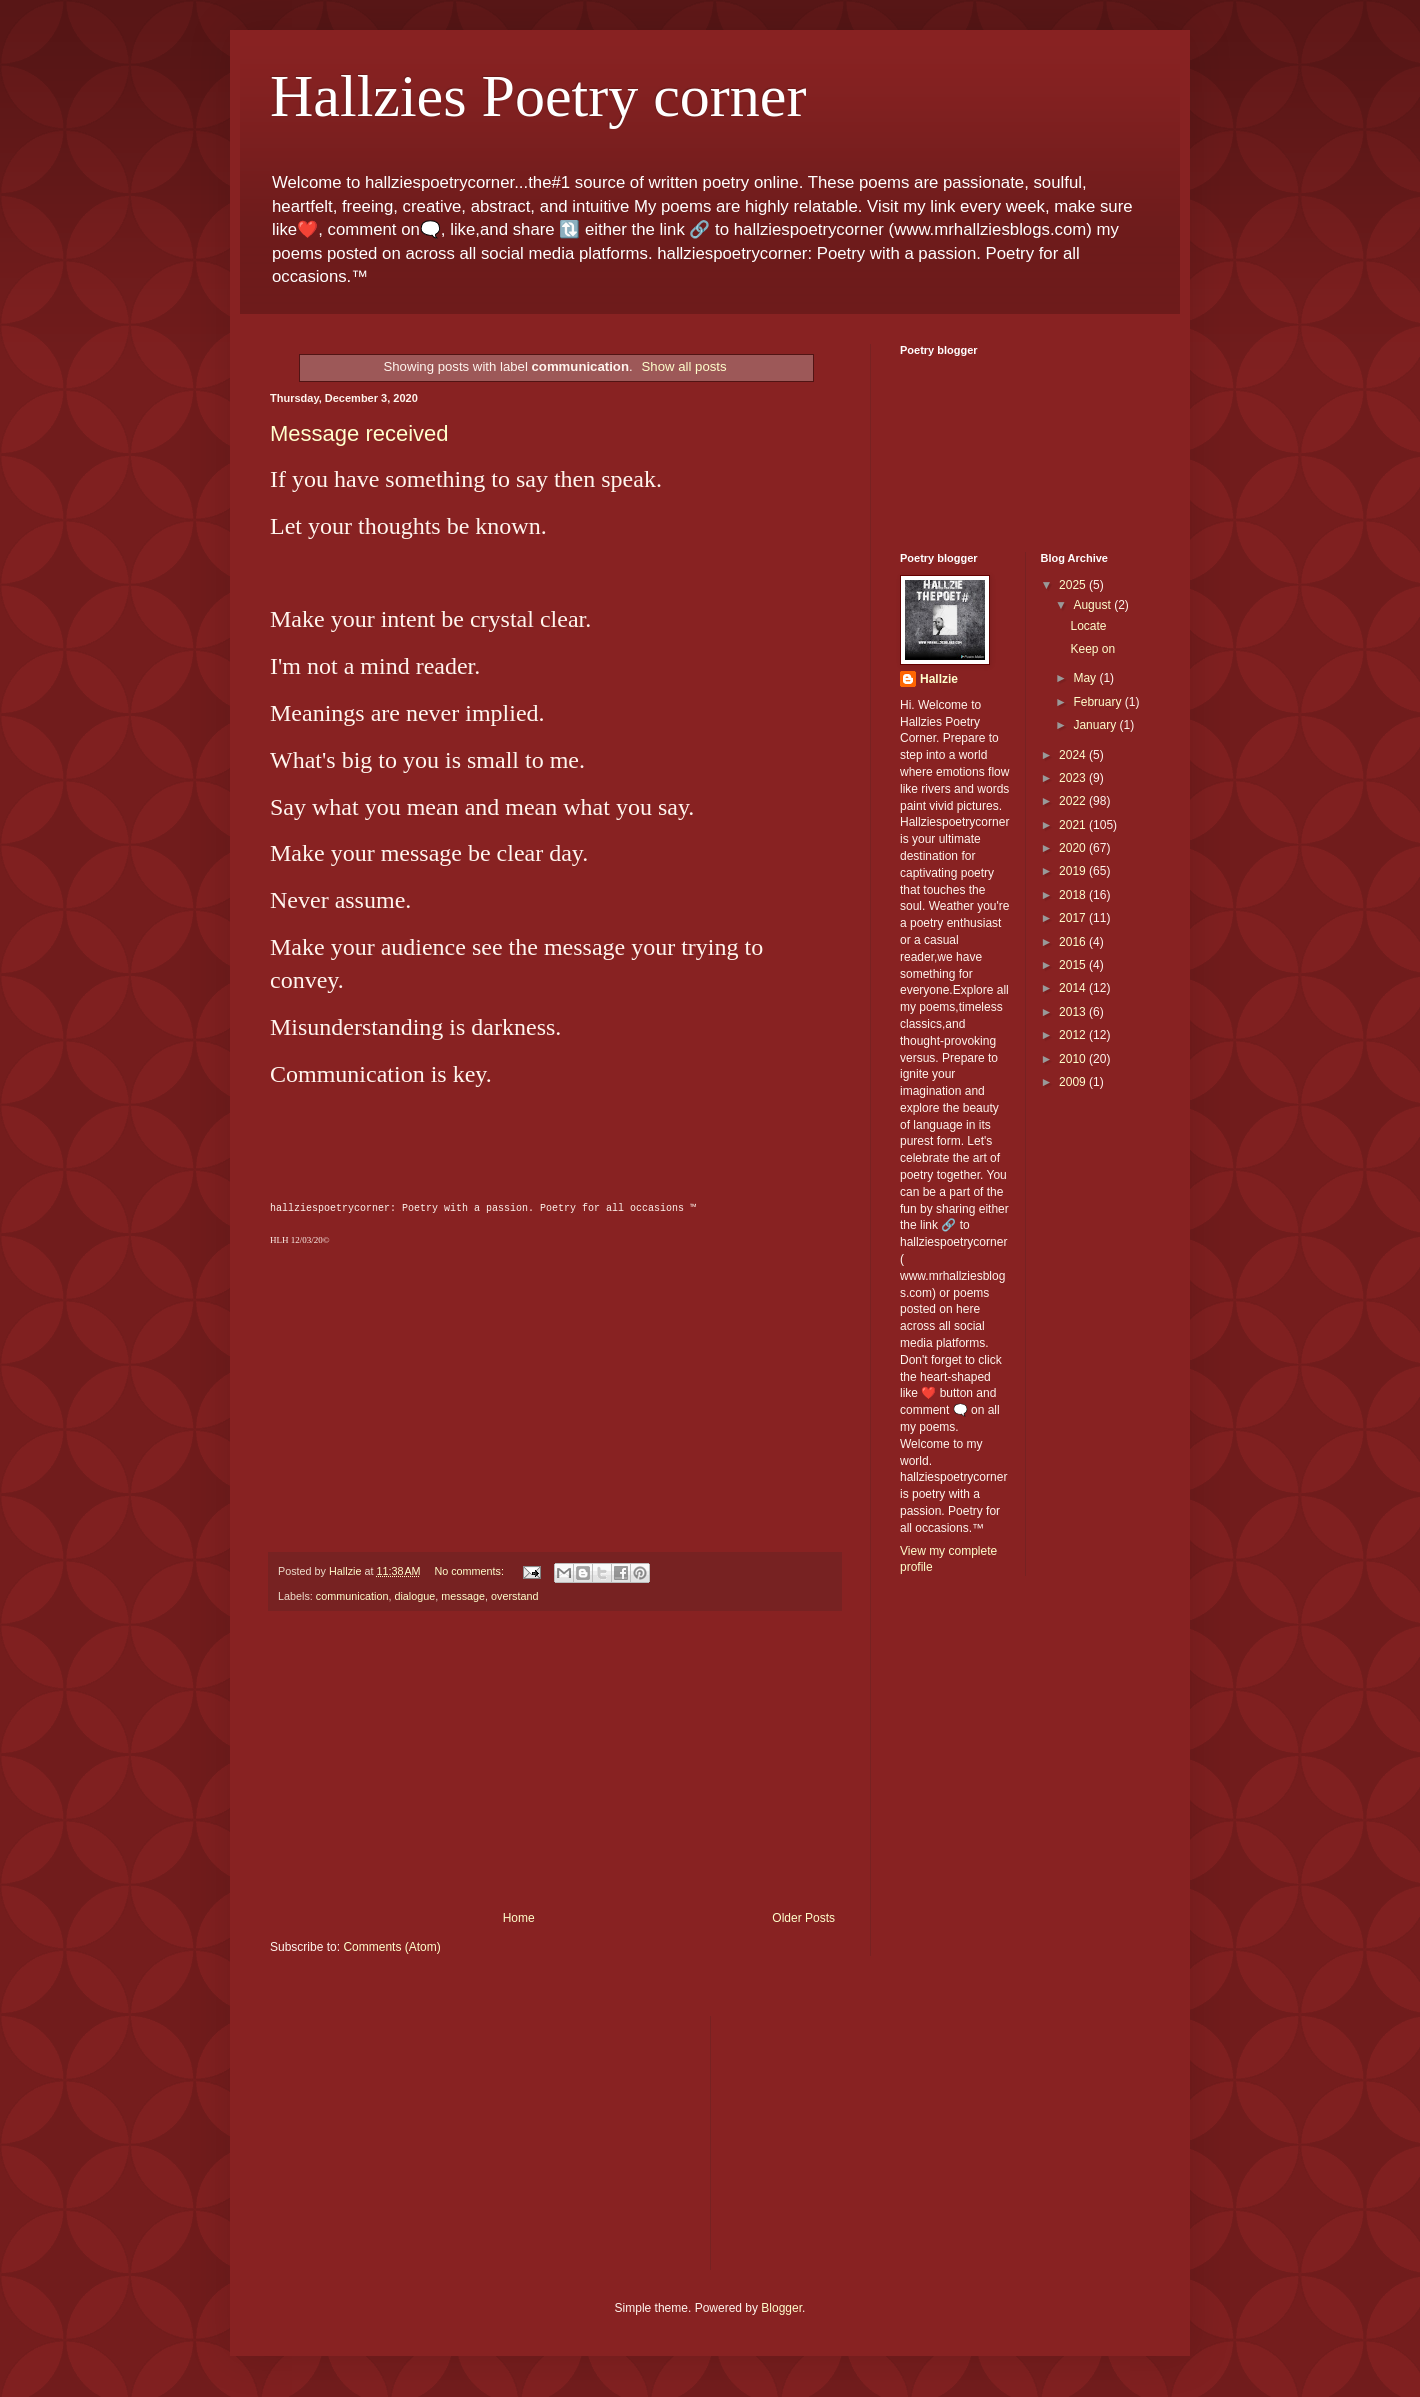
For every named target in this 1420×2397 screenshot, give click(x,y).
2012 (1074, 1035)
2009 (1074, 1082)
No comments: (470, 1571)
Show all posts (684, 366)
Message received (359, 433)
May (1086, 678)
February (1098, 702)
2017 (1074, 918)
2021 (1074, 825)
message (463, 1596)
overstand (514, 1596)
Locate (1088, 626)
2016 (1074, 942)
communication (352, 1596)
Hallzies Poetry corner (538, 96)
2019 (1074, 871)
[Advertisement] (555, 1761)
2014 (1074, 988)
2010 (1074, 1059)
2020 (1074, 848)
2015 (1074, 965)
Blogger (781, 2308)
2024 (1074, 755)
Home (519, 1918)
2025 (1074, 585)
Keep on (1092, 649)
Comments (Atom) (391, 1947)
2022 (1074, 801)
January (1096, 725)
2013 (1074, 1012)
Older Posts (803, 1918)
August (1093, 605)
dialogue (414, 1596)
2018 (1074, 895)
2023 (1074, 778)
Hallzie (939, 679)
